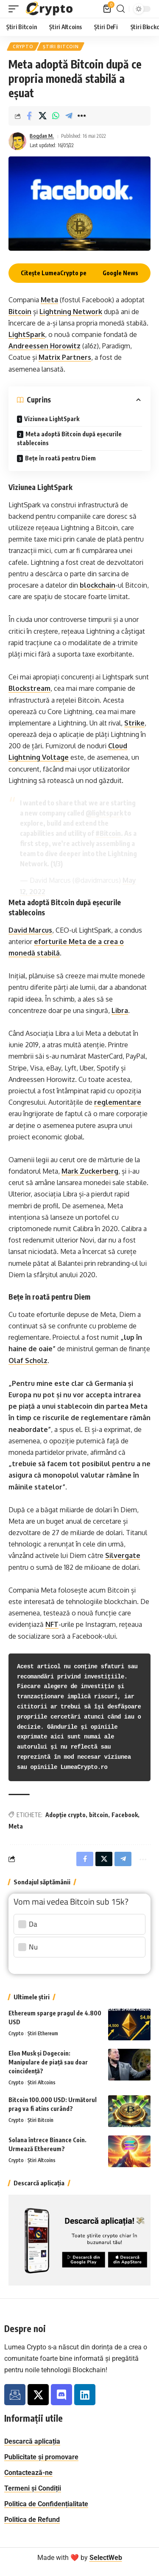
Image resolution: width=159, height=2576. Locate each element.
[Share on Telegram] (69, 116)
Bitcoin (19, 311)
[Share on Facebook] (29, 116)
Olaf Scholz (27, 1360)
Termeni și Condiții (32, 2488)
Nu (33, 1947)
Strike (134, 723)
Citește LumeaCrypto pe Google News (79, 272)
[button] (15, 9)
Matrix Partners (65, 357)
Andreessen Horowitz (44, 346)
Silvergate (122, 1555)
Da (33, 1924)
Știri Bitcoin (60, 46)
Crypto (23, 46)
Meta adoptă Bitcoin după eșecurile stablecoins (69, 438)
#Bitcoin (108, 833)
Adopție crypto (65, 1814)
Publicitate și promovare (41, 2457)
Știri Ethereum (43, 2033)
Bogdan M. (42, 136)
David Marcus (30, 930)
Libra (120, 1010)
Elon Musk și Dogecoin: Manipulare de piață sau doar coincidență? (48, 2062)
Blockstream (29, 688)
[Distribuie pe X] (42, 116)
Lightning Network (70, 311)
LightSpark (26, 334)
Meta (49, 300)
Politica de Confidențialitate (46, 2504)
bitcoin (98, 1814)
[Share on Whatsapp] (55, 116)
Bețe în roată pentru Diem (60, 458)
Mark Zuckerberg (89, 1171)
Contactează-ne (28, 2473)
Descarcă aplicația (32, 2441)
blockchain (97, 585)
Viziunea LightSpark (51, 418)
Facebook (125, 1814)
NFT (52, 1624)
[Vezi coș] (107, 9)
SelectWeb (105, 2558)
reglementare (117, 1102)
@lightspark (104, 813)
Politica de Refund (32, 2520)
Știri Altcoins (42, 2082)
